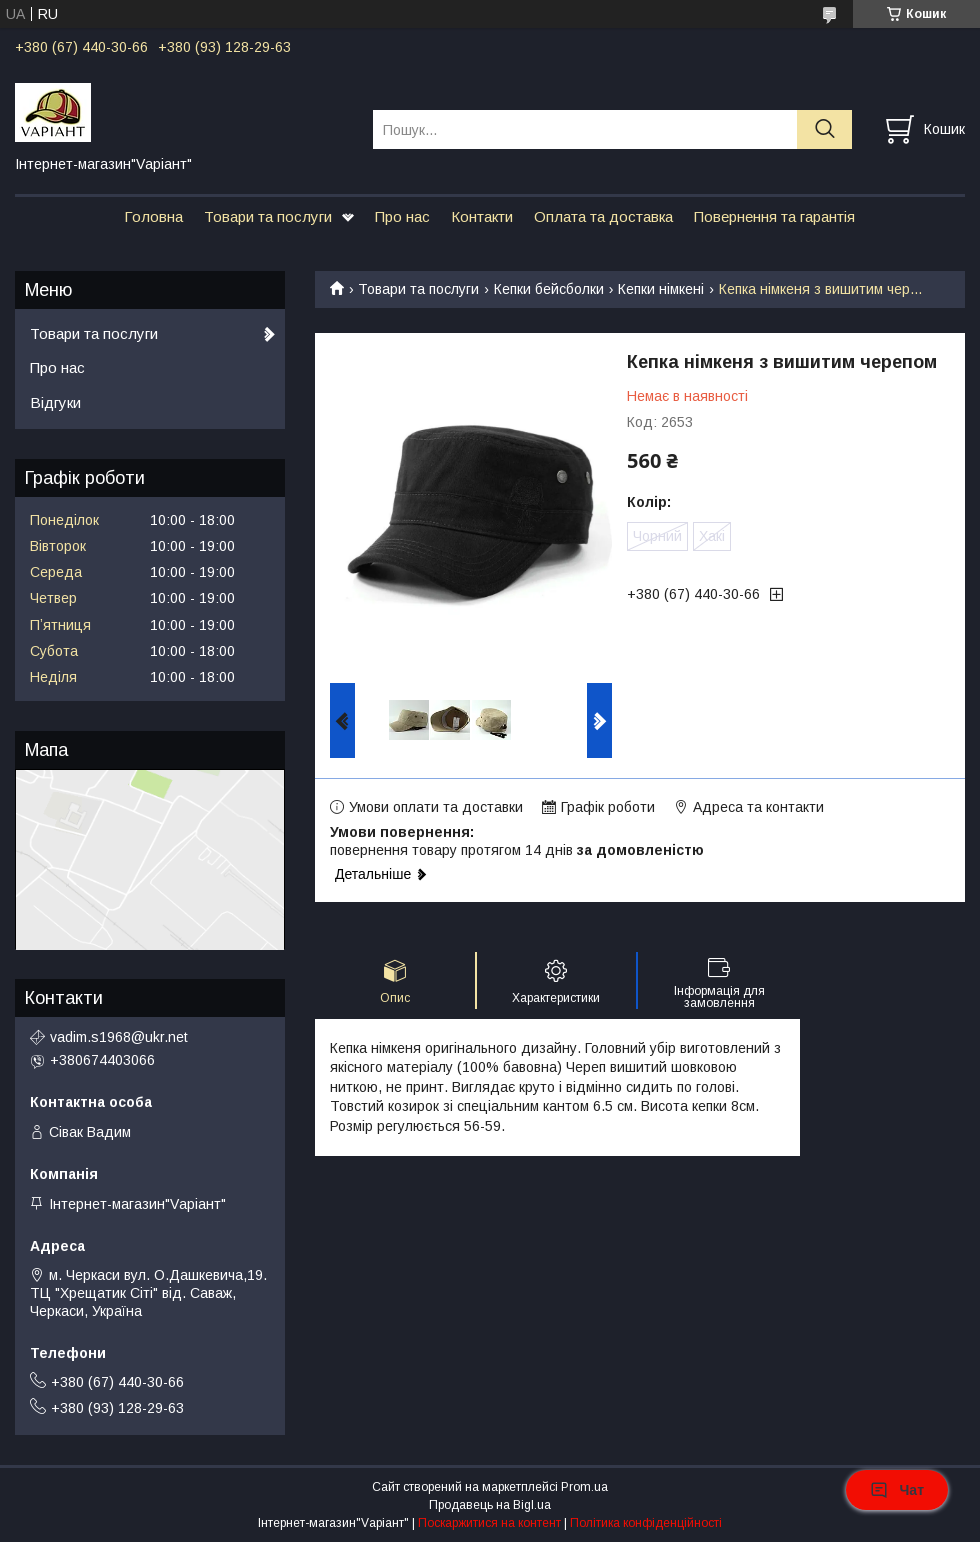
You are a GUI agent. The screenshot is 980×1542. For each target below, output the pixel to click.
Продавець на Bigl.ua (490, 1505)
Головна (153, 216)
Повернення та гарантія (774, 216)
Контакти (482, 216)
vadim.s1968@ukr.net (119, 1037)
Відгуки (55, 402)
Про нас (402, 216)
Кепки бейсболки (549, 289)
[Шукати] (824, 129)
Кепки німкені (661, 289)
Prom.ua (584, 1487)
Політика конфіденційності (646, 1523)
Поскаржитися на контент (489, 1523)
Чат (897, 1490)
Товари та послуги (268, 216)
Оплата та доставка (603, 216)
